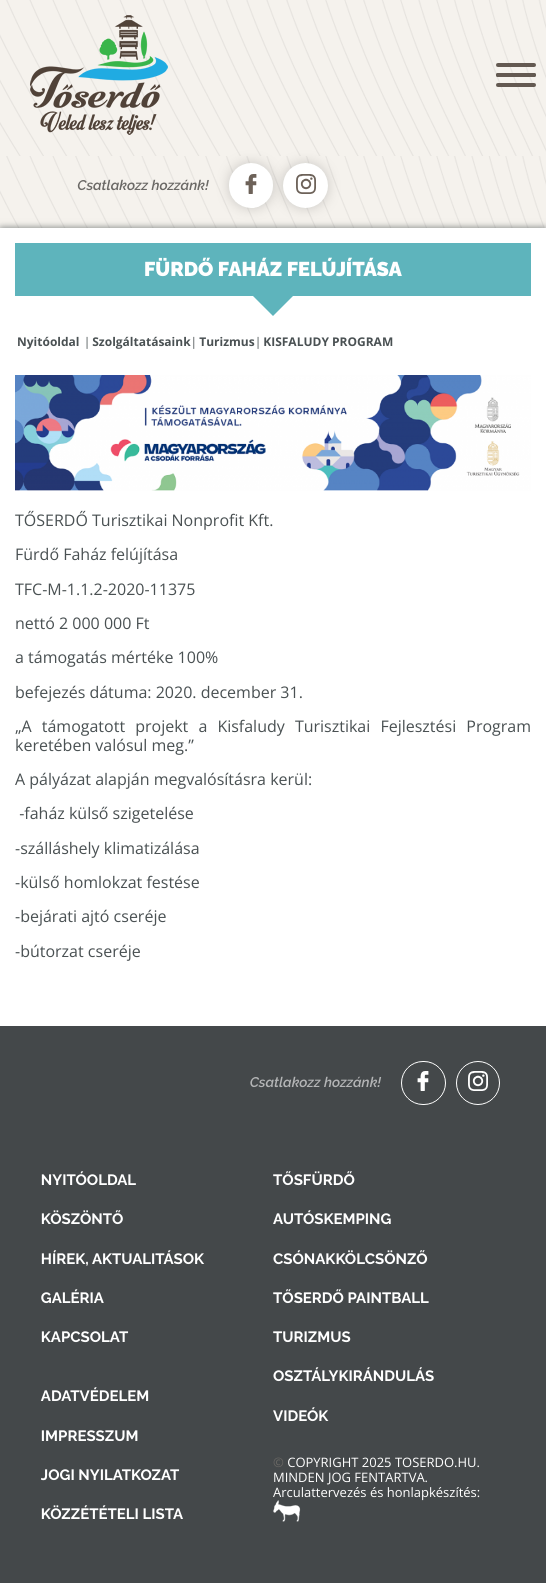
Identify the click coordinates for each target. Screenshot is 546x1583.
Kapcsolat (84, 1337)
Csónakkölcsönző (350, 1259)
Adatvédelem (95, 1396)
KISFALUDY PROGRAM (328, 341)
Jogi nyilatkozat (110, 1475)
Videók (300, 1416)
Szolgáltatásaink (141, 341)
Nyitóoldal (48, 341)
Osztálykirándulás (353, 1376)
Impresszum (90, 1436)
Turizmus (226, 341)
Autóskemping (332, 1219)
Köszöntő (82, 1219)
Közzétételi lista (112, 1514)
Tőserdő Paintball (351, 1298)
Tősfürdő (314, 1180)
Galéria (72, 1298)
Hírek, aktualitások (122, 1259)
